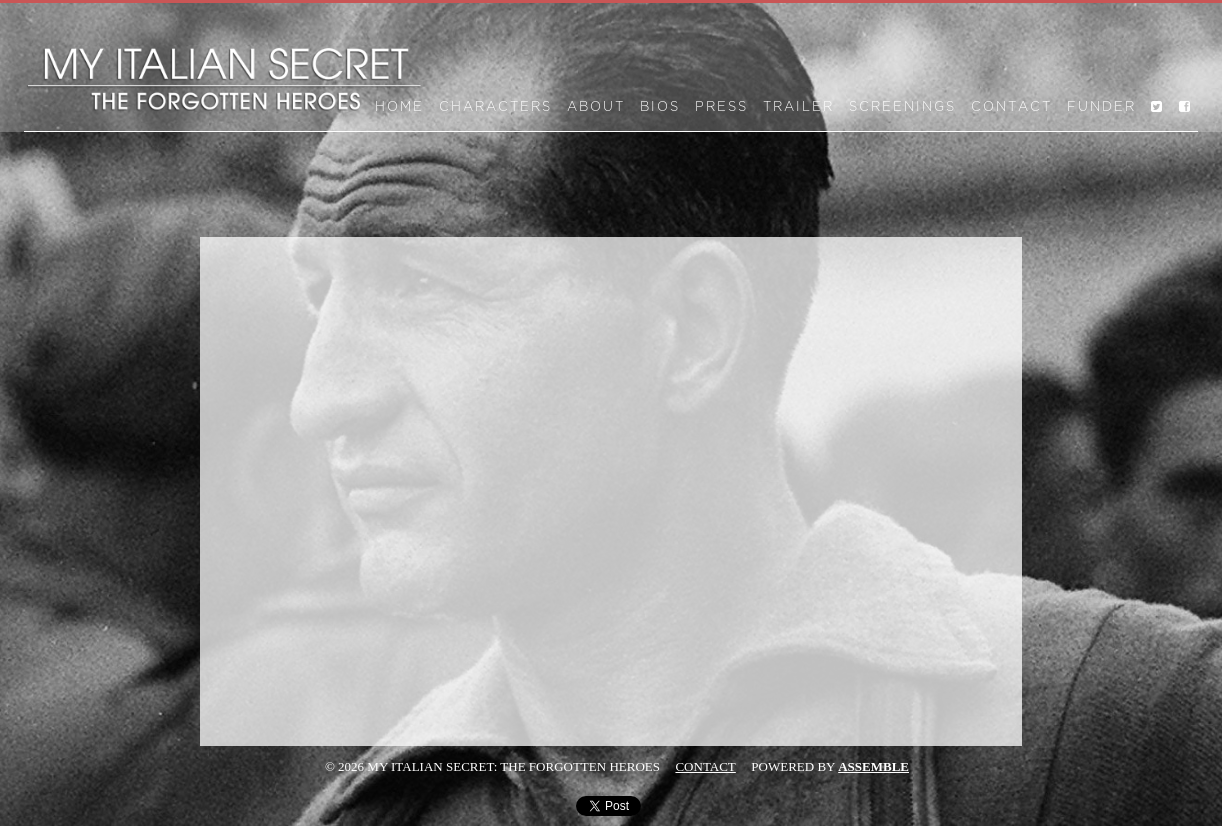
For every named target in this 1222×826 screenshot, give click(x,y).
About (596, 107)
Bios (660, 107)
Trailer (798, 107)
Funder (1101, 107)
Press (721, 107)
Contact (1011, 107)
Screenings (902, 107)
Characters (495, 107)
